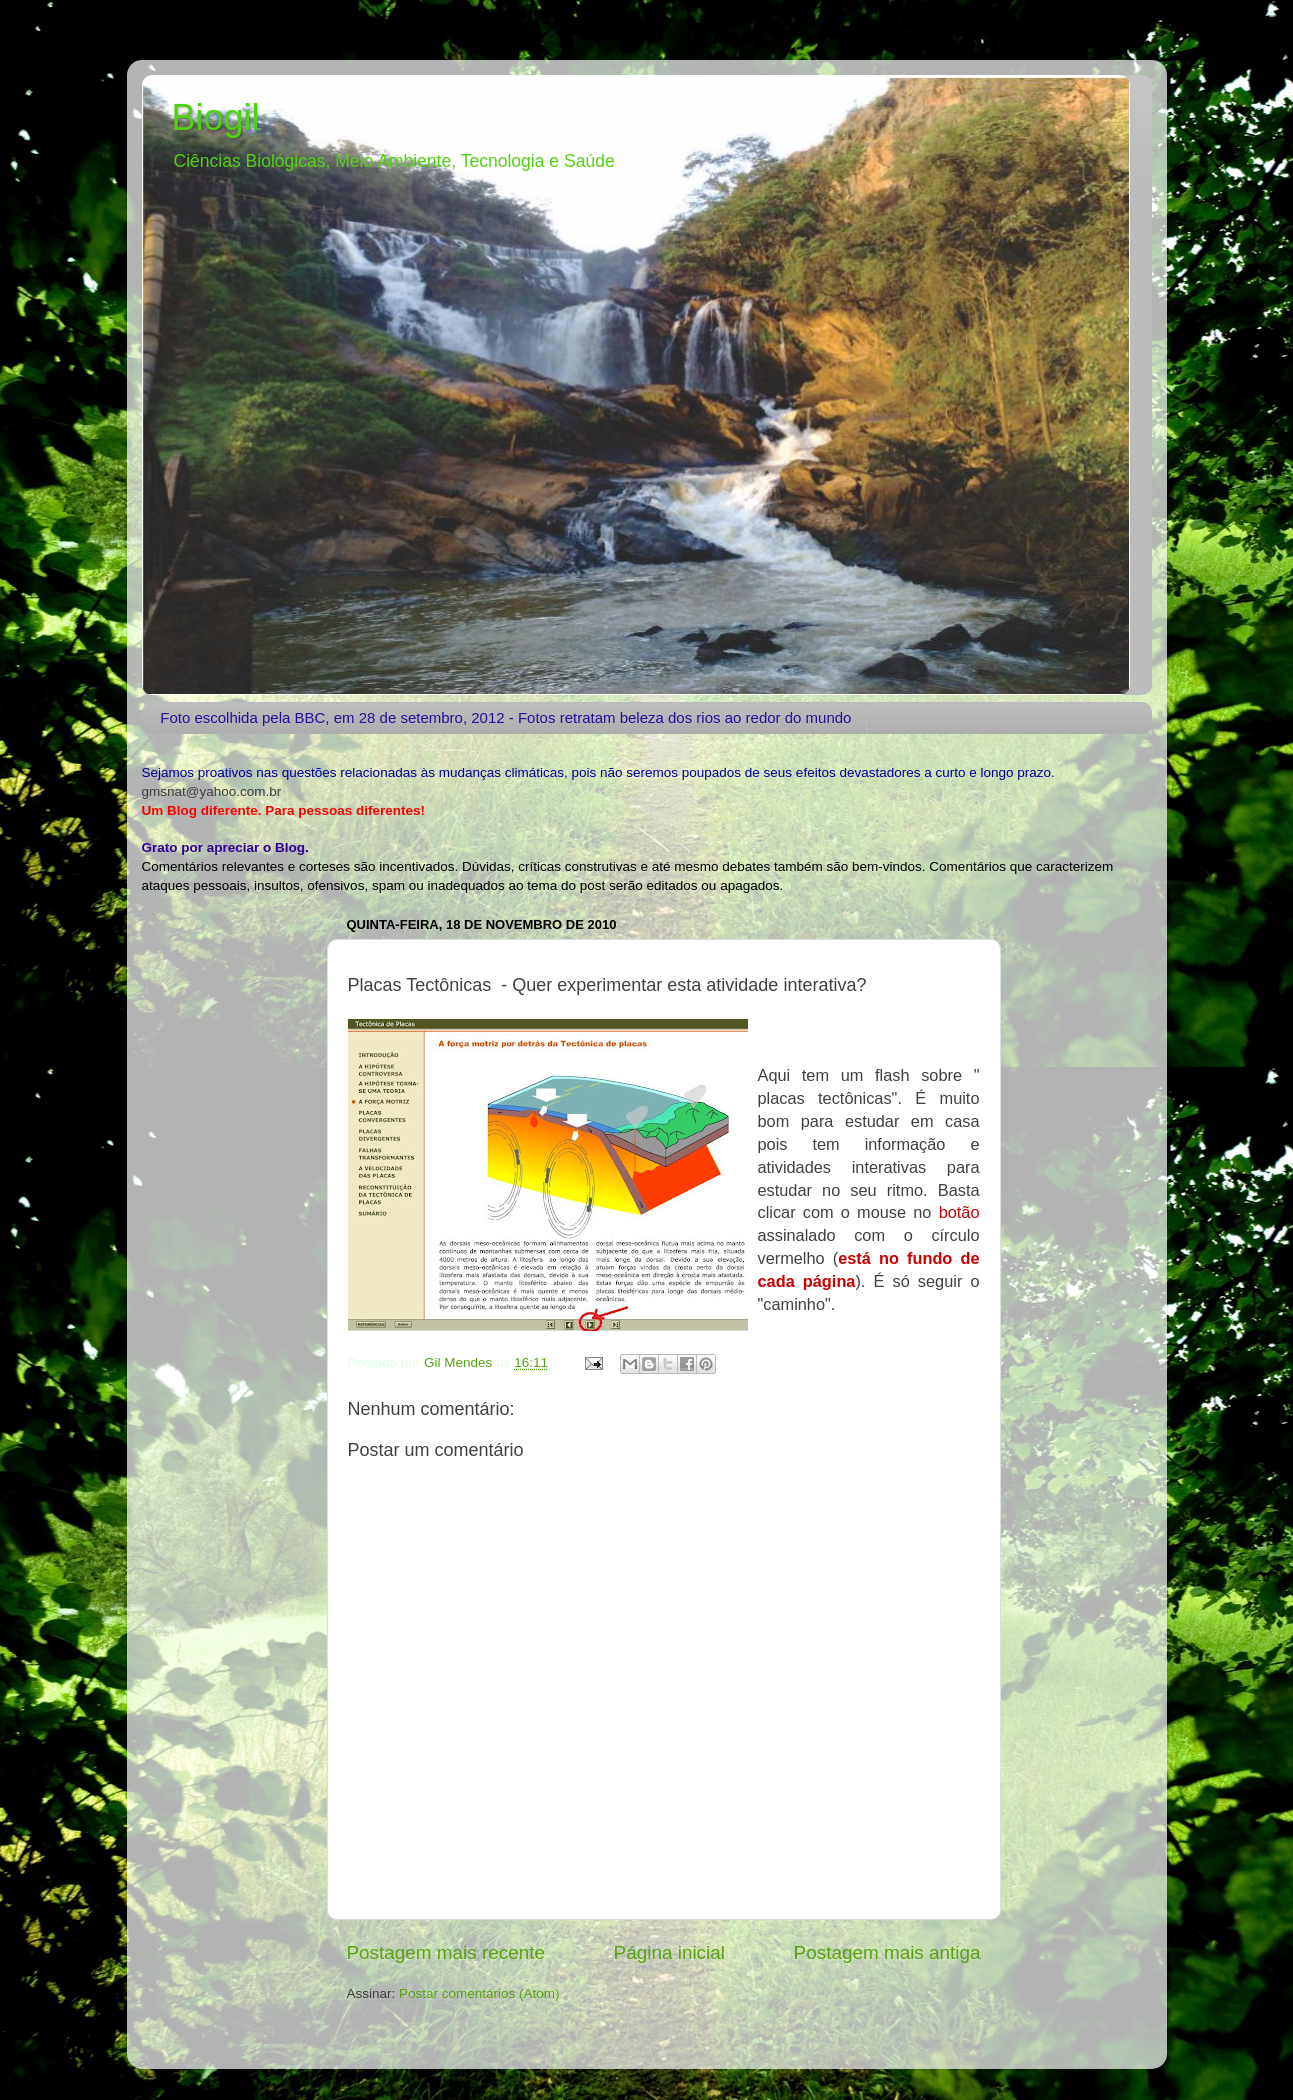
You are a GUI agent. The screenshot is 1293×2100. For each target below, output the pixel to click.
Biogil (216, 117)
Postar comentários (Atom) (479, 1993)
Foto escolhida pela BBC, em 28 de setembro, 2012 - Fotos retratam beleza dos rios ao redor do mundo (505, 717)
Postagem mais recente (446, 1952)
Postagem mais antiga (887, 1952)
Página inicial (669, 1952)
